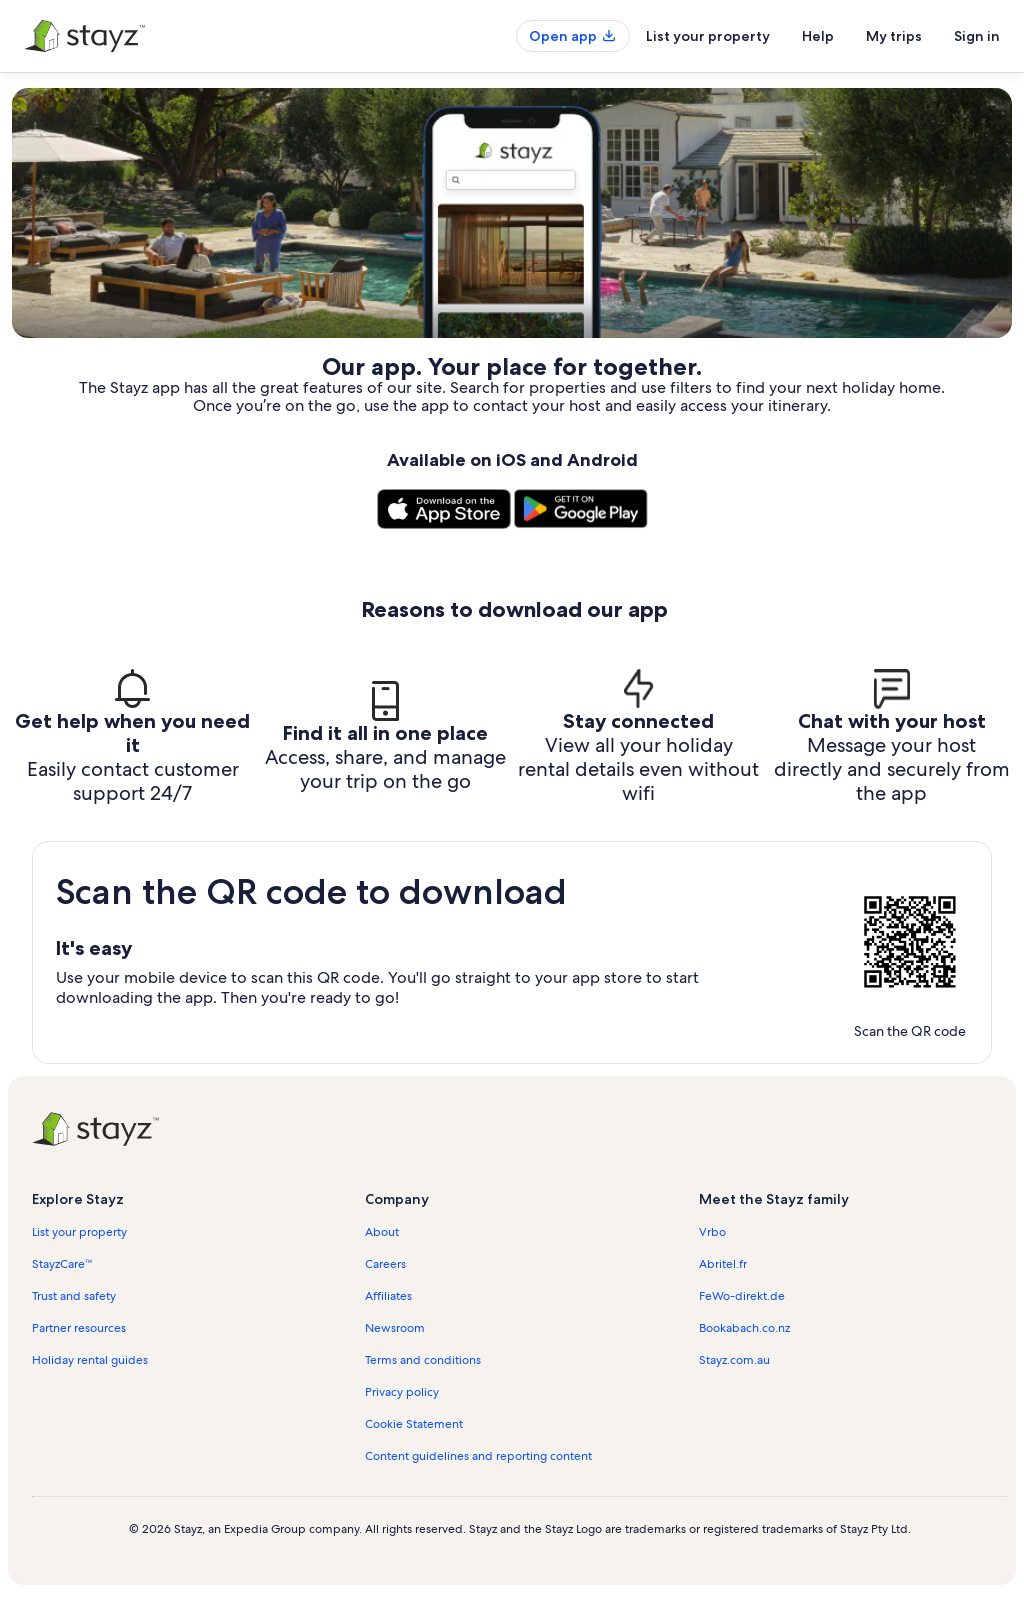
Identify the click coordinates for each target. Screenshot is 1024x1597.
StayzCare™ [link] (62, 1264)
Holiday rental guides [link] (90, 1360)
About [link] (382, 1232)
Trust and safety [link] (74, 1296)
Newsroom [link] (395, 1328)
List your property (708, 36)
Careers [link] (385, 1264)
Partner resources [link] (79, 1328)
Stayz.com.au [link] (734, 1360)
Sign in (977, 36)
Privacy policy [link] (402, 1392)
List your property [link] (79, 1232)
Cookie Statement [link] (414, 1424)
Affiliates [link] (388, 1296)
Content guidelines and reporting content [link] (478, 1456)
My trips (894, 36)
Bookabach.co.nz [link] (744, 1328)
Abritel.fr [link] (723, 1264)
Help (818, 36)
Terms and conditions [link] (423, 1360)
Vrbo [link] (712, 1232)
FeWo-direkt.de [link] (742, 1296)
